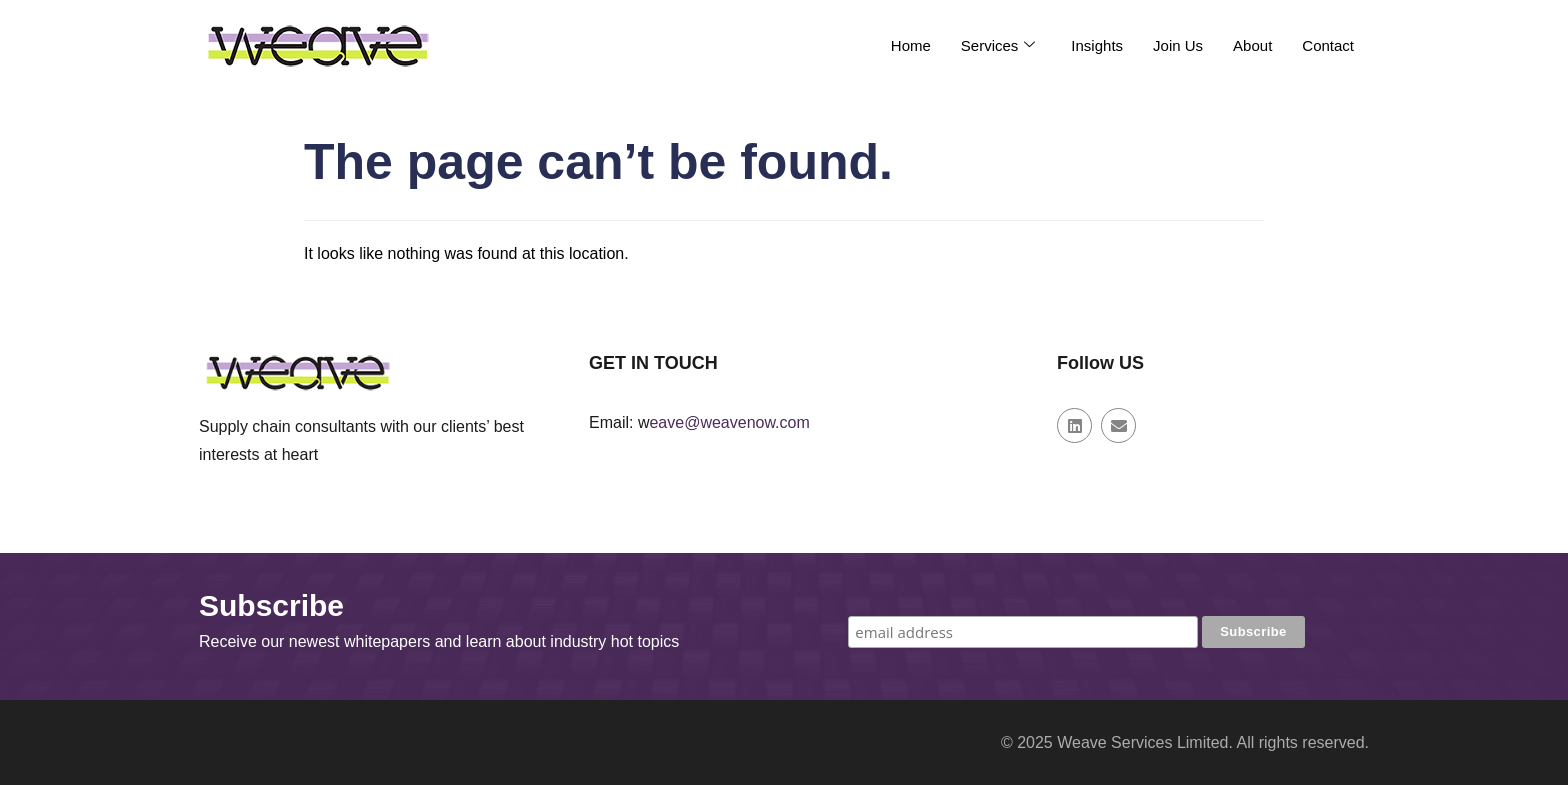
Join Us (1178, 45)
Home (911, 45)
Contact (1328, 45)
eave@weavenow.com (729, 422)
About (1252, 45)
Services (998, 45)
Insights (1097, 45)
